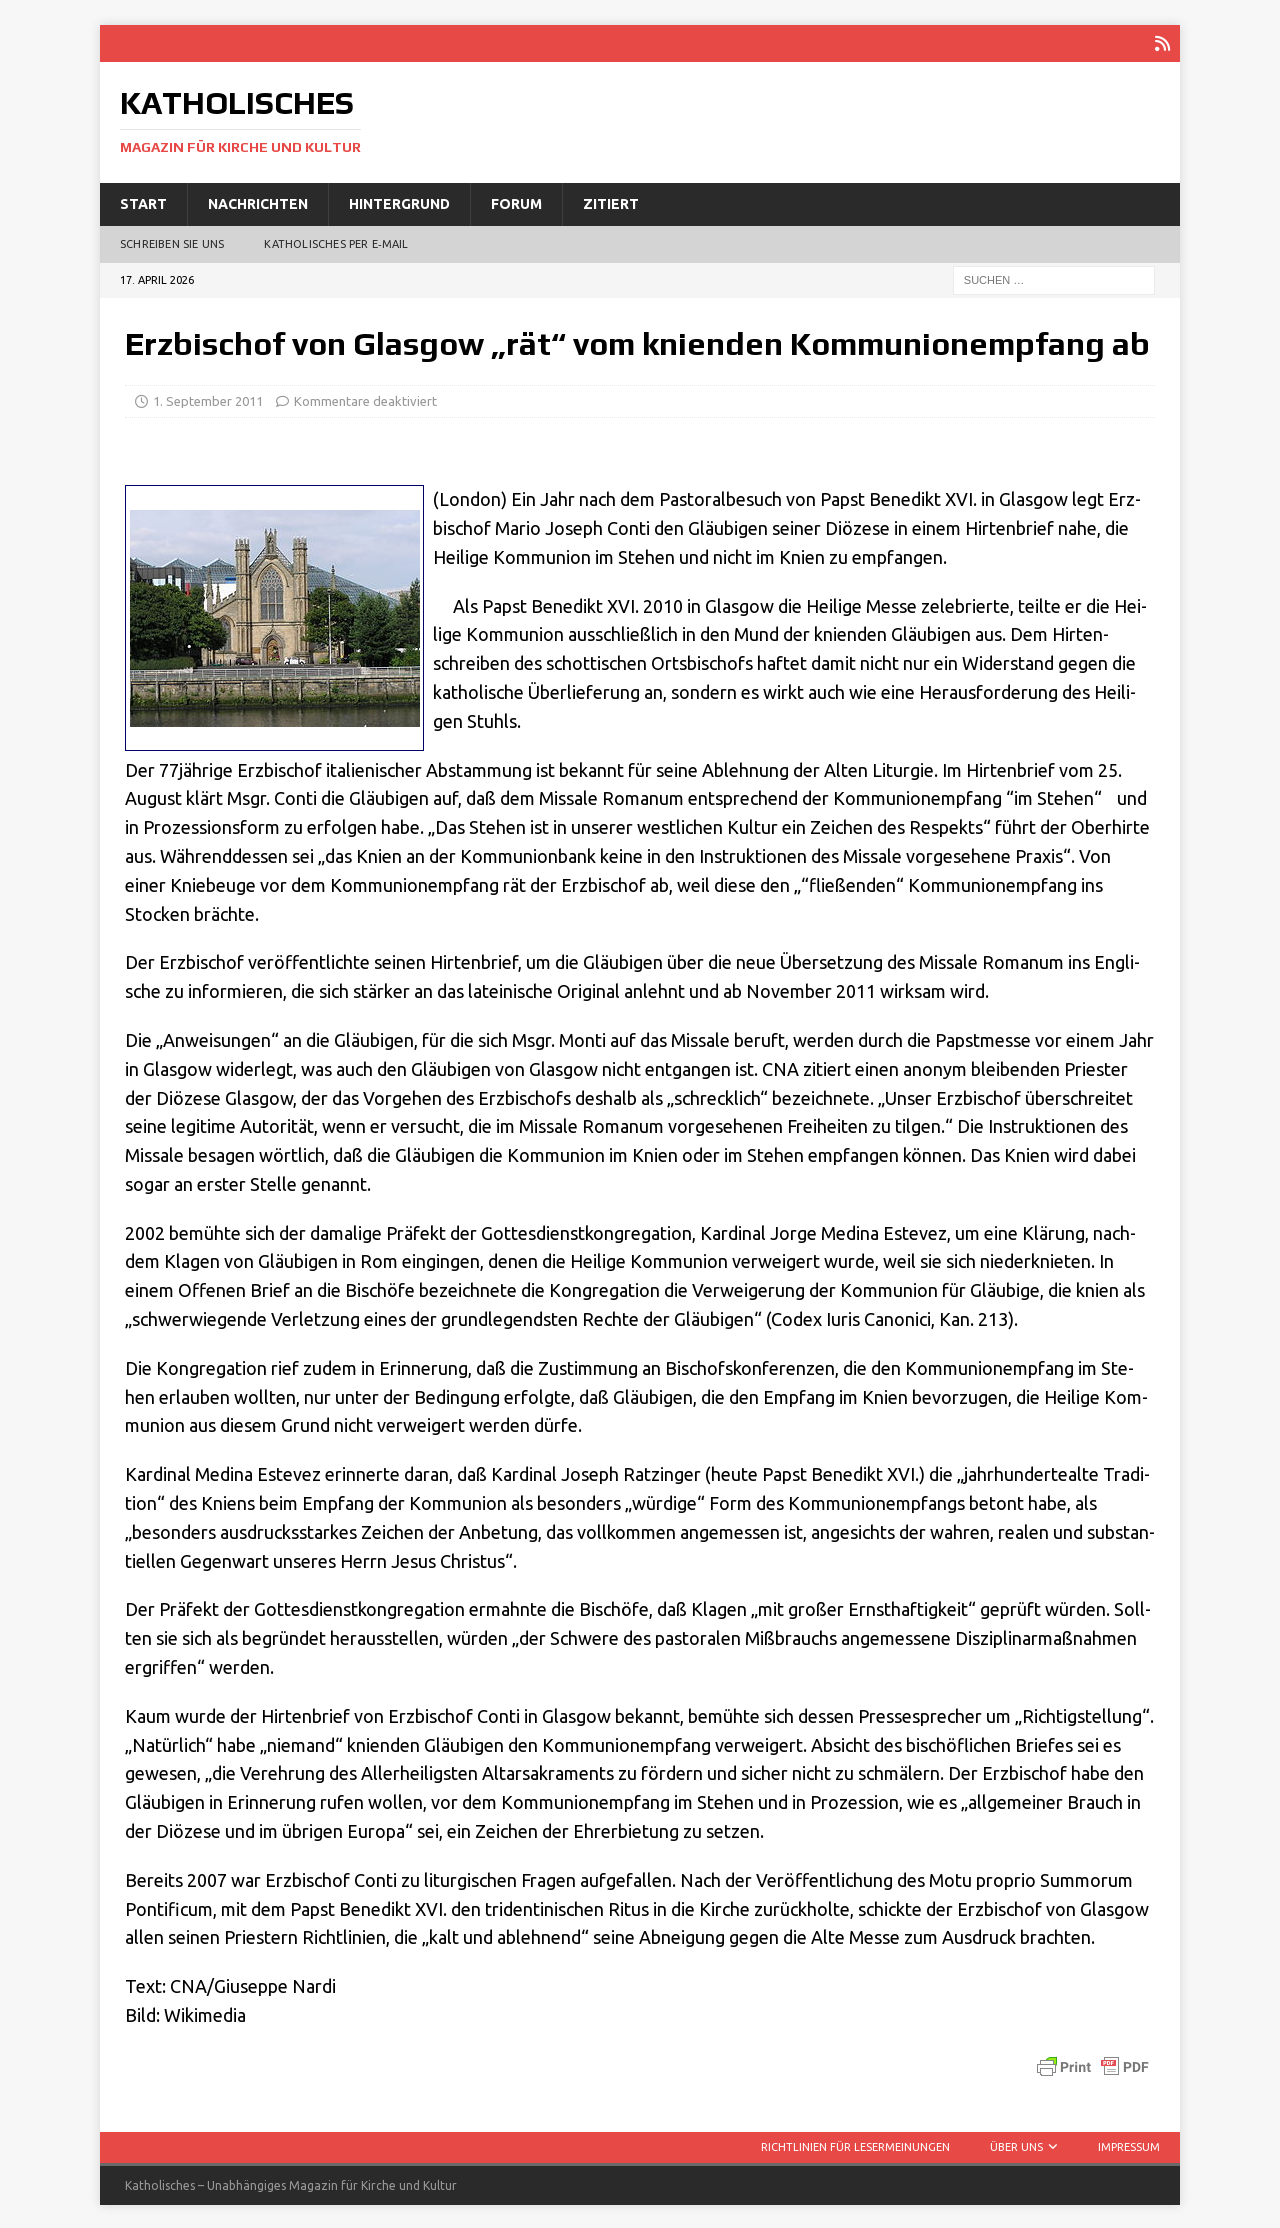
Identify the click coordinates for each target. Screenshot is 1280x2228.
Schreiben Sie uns (172, 242)
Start (143, 202)
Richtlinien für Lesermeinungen (855, 2145)
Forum (516, 202)
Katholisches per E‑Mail (336, 242)
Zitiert (611, 202)
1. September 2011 (208, 399)
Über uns (1016, 2145)
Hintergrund (399, 202)
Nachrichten (258, 202)
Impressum (1129, 2145)
